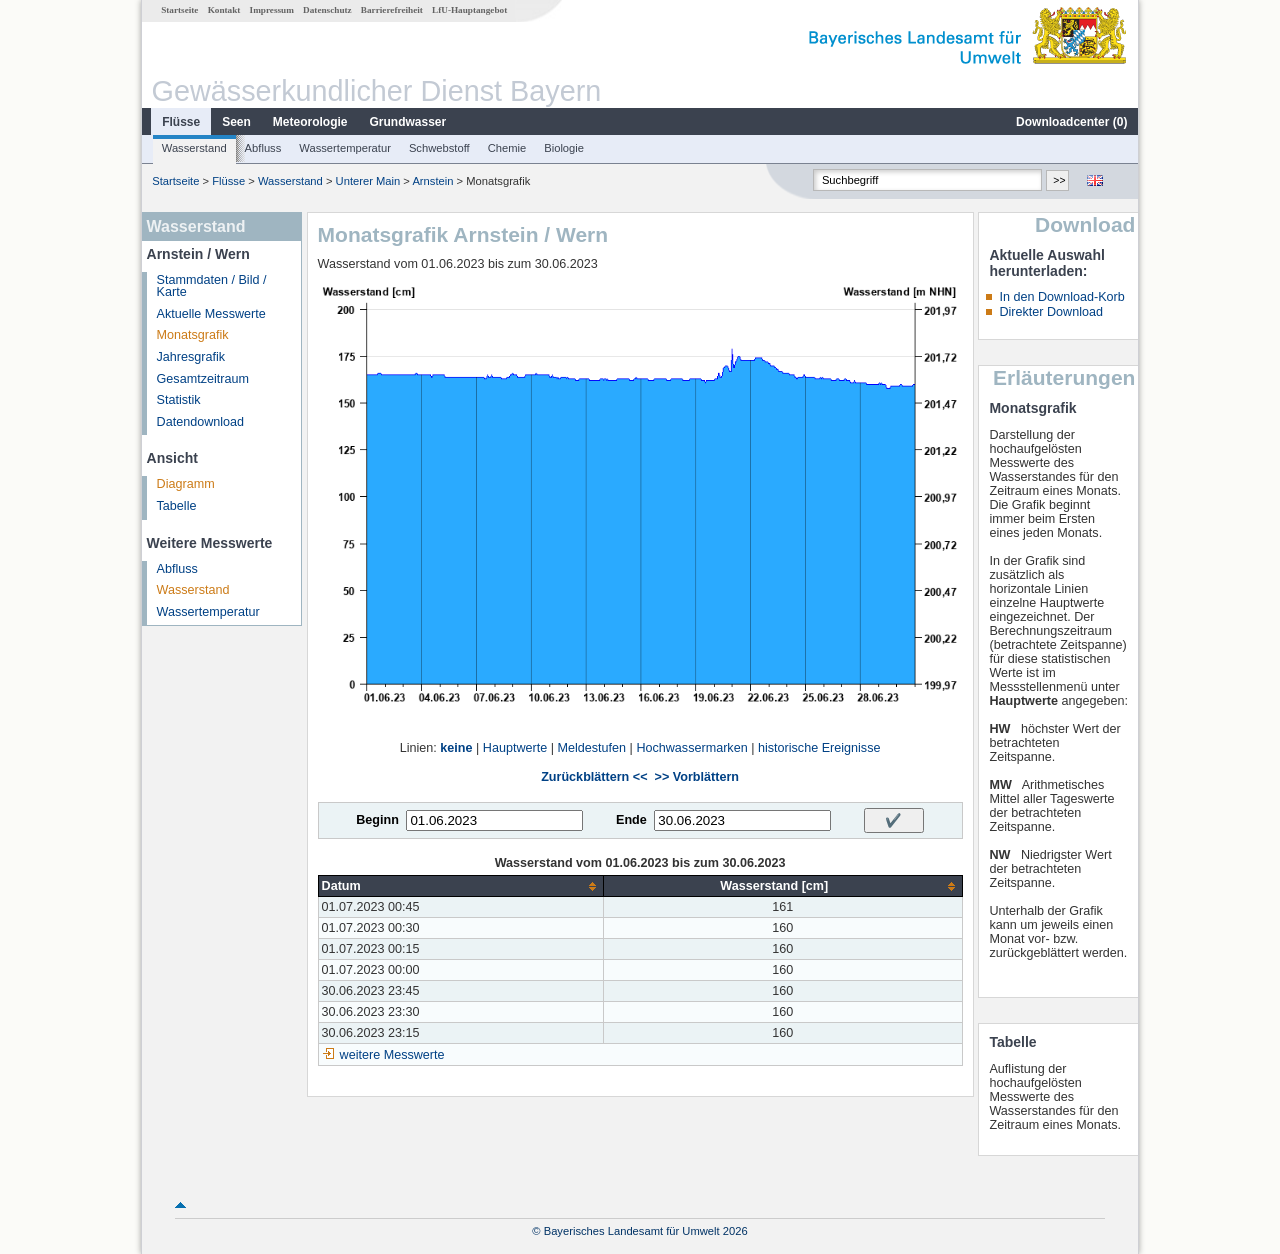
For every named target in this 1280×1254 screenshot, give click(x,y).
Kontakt (224, 10)
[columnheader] (460, 886)
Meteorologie (310, 122)
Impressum (272, 10)
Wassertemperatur (345, 148)
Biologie (564, 148)
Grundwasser (408, 122)
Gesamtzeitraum (203, 379)
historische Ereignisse (819, 748)
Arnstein (432, 181)
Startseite (179, 10)
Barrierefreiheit (392, 10)
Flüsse (181, 122)
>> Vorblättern (697, 777)
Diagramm (186, 484)
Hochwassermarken (691, 748)
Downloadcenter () (1071, 122)
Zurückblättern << (594, 777)
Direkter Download (1051, 312)
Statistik (179, 400)
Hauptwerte (515, 748)
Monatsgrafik (193, 335)
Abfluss (263, 148)
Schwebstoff (439, 148)
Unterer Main (368, 181)
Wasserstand (194, 148)
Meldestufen (591, 748)
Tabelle (177, 506)
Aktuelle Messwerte (211, 314)
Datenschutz (327, 10)
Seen (236, 122)
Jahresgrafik (191, 357)
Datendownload (201, 422)
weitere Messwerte (392, 1055)
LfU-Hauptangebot (469, 10)
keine (456, 748)
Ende (631, 820)
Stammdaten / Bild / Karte (212, 286)
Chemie (507, 148)
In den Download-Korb (1061, 297)
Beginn (377, 820)
